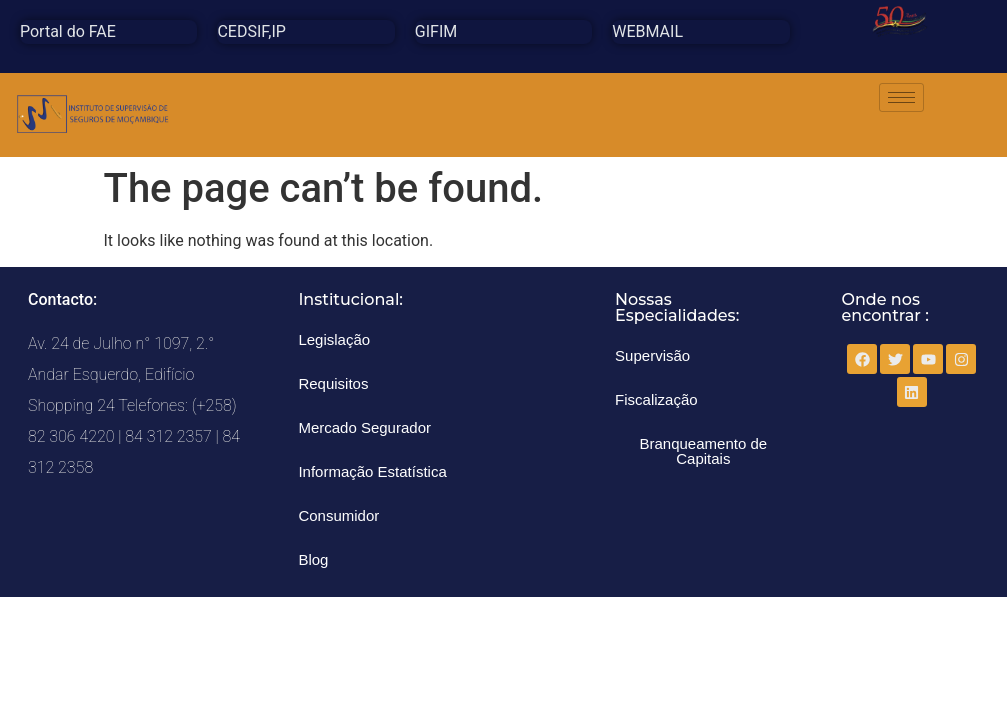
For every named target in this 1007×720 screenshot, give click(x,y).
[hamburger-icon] (901, 97)
